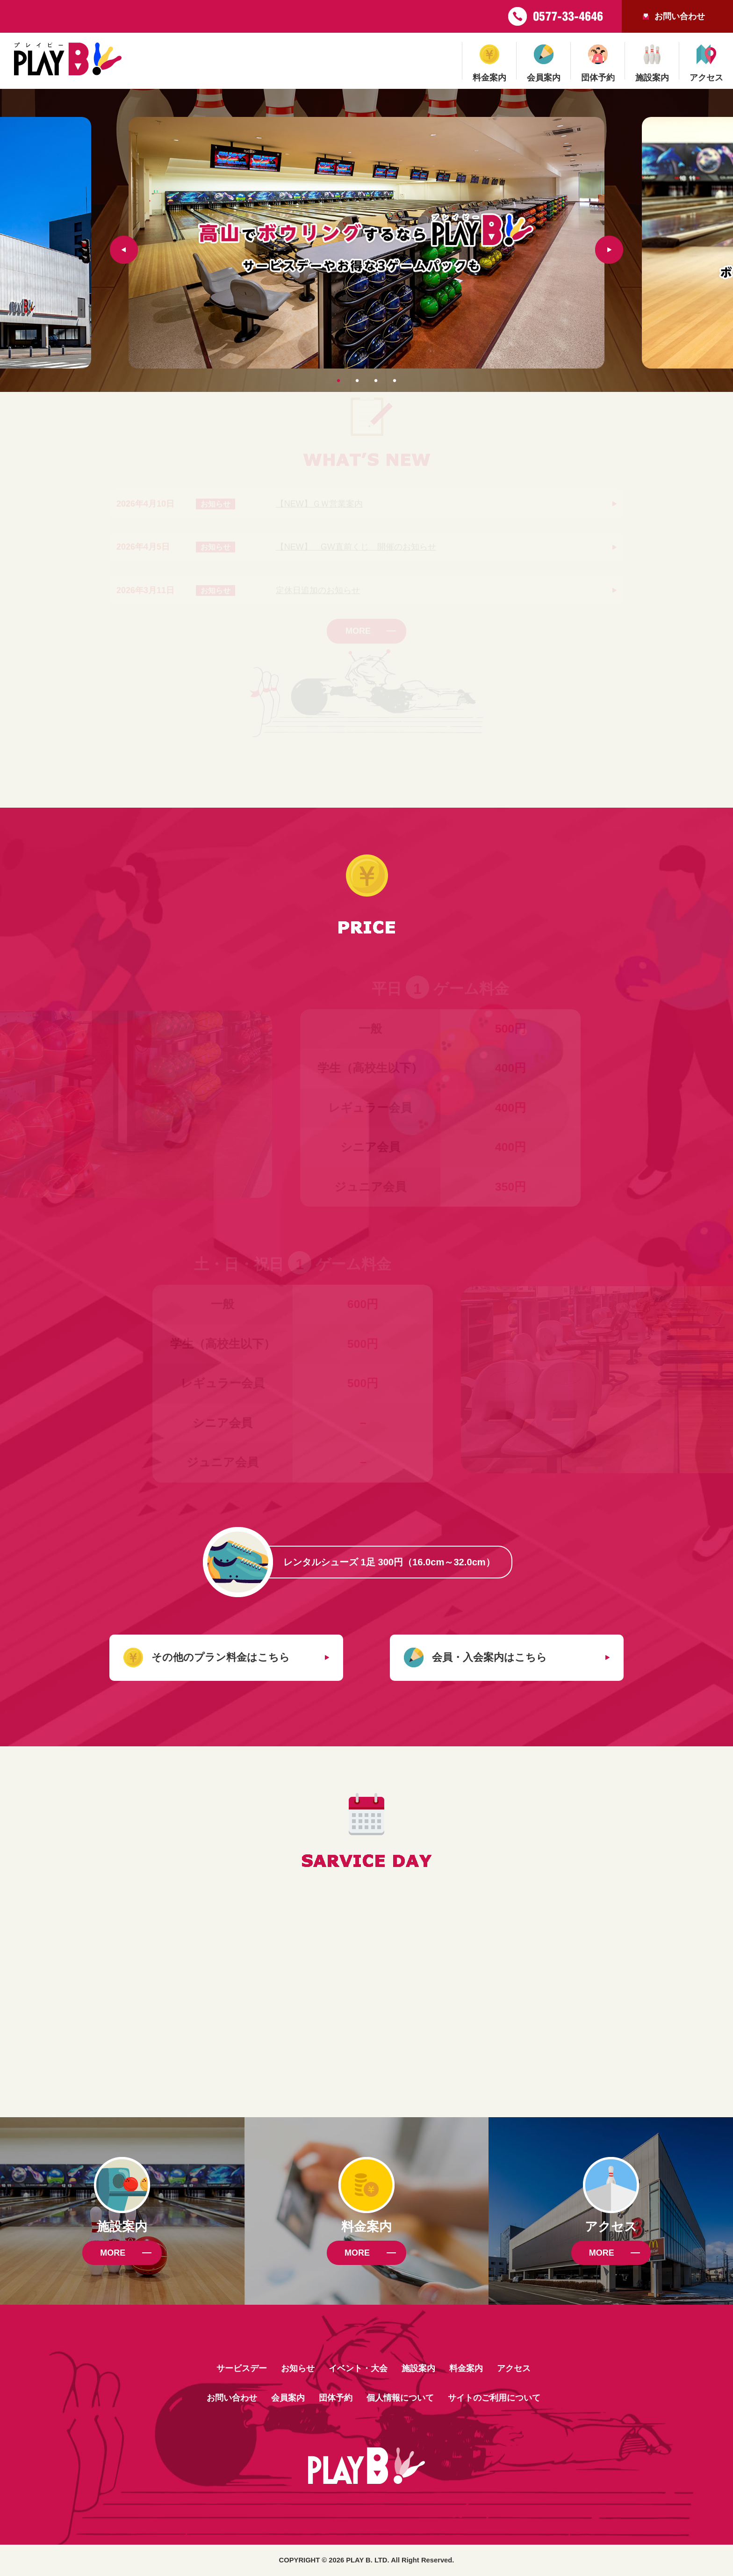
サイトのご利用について (494, 2397)
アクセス (514, 2368)
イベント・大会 (358, 2368)
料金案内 (466, 2368)
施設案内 (418, 2368)
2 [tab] (354, 373)
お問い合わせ (679, 16)
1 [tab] (336, 373)
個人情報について (400, 2397)
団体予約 (335, 2397)
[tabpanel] (366, 243)
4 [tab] (392, 373)
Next (609, 250)
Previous (124, 250)
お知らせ (298, 2368)
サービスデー (241, 2368)
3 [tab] (373, 373)
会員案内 (288, 2397)
